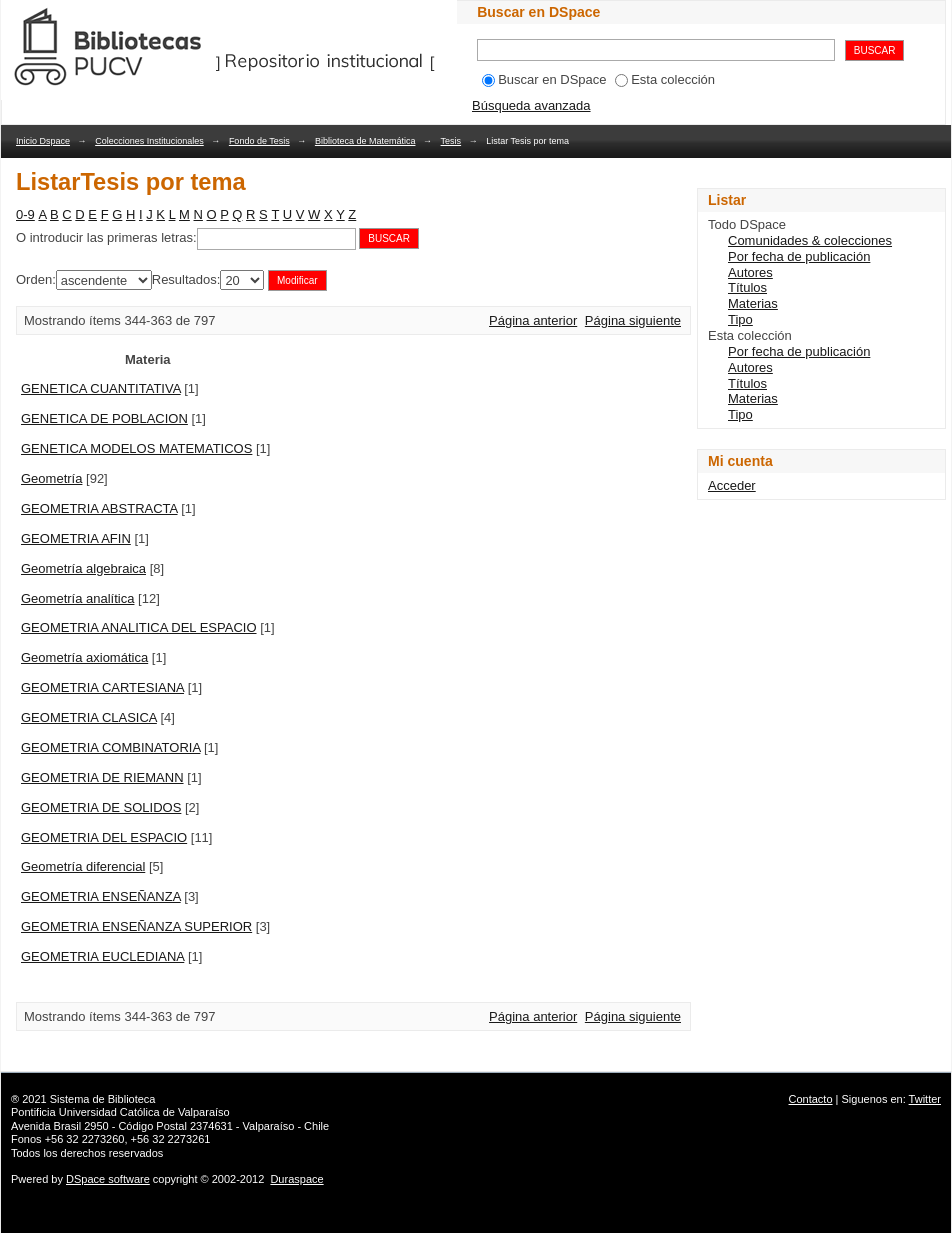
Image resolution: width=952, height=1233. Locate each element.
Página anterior (533, 320)
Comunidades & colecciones (810, 240)
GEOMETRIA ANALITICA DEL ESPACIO (139, 627)
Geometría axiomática (84, 657)
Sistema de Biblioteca (103, 1099)
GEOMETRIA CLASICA (89, 717)
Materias (753, 303)
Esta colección (665, 79)
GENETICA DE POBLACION (104, 418)
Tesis (451, 141)
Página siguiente (633, 320)
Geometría (51, 478)
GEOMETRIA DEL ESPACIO (104, 837)
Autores (750, 272)
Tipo (740, 319)
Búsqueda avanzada (531, 105)
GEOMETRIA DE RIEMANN (102, 777)
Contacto (811, 1099)
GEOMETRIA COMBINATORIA (110, 747)
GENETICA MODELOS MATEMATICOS (136, 448)
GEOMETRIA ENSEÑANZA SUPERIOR (136, 926)
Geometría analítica (77, 598)
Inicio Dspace (43, 141)
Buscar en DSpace (544, 79)
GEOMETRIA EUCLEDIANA (102, 956)
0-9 (25, 214)
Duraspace (296, 1179)
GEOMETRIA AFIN (76, 538)
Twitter (925, 1099)
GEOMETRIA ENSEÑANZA (101, 896)
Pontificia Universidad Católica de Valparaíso (120, 1112)
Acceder (732, 485)
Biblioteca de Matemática (365, 141)
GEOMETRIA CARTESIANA (102, 687)
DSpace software (108, 1179)
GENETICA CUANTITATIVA (101, 388)
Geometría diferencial (83, 866)
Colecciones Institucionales (149, 141)
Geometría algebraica (83, 568)
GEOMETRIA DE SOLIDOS (101, 807)
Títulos (747, 287)
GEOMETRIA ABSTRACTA (99, 508)
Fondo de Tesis (259, 141)
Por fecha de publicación (799, 256)
